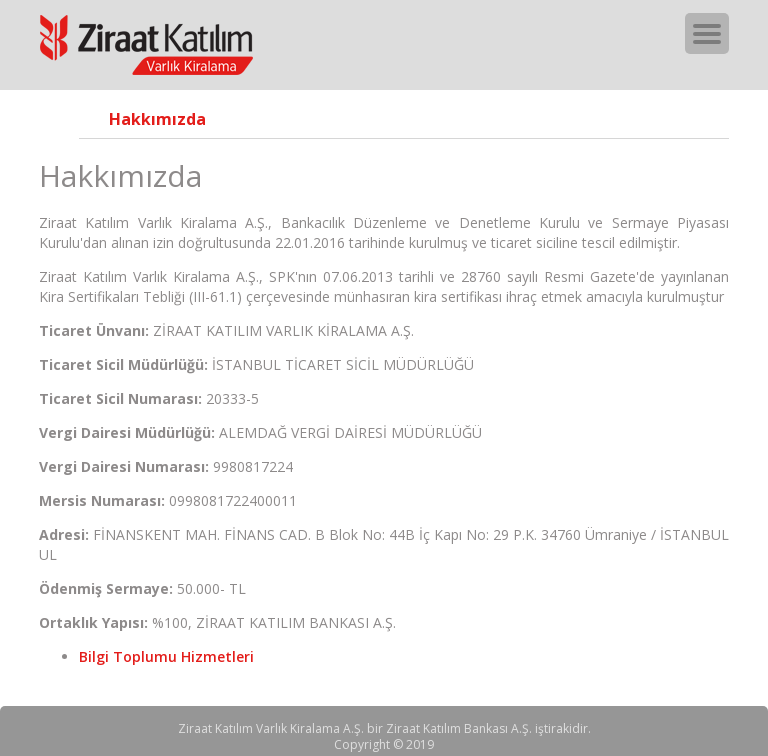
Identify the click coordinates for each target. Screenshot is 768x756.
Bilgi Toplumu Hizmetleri (166, 656)
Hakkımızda (157, 119)
